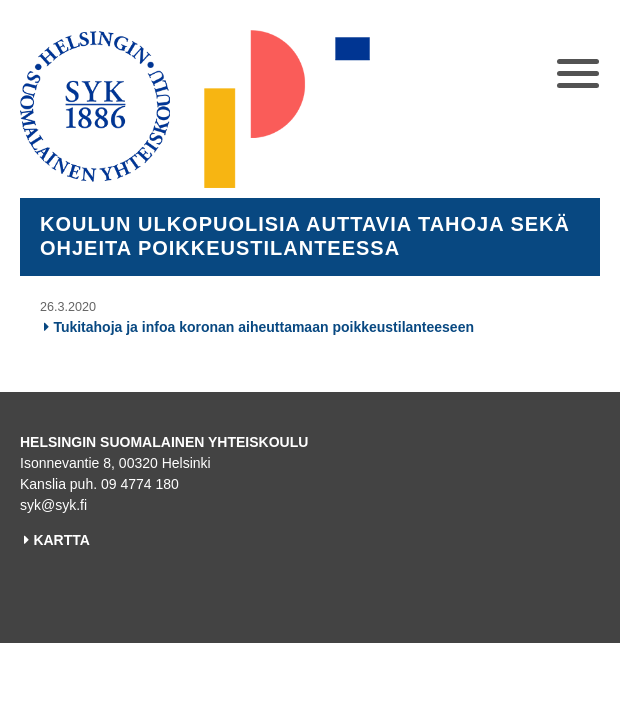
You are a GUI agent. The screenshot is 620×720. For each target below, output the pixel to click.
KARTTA (61, 540)
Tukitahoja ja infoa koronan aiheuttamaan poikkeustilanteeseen (263, 327)
